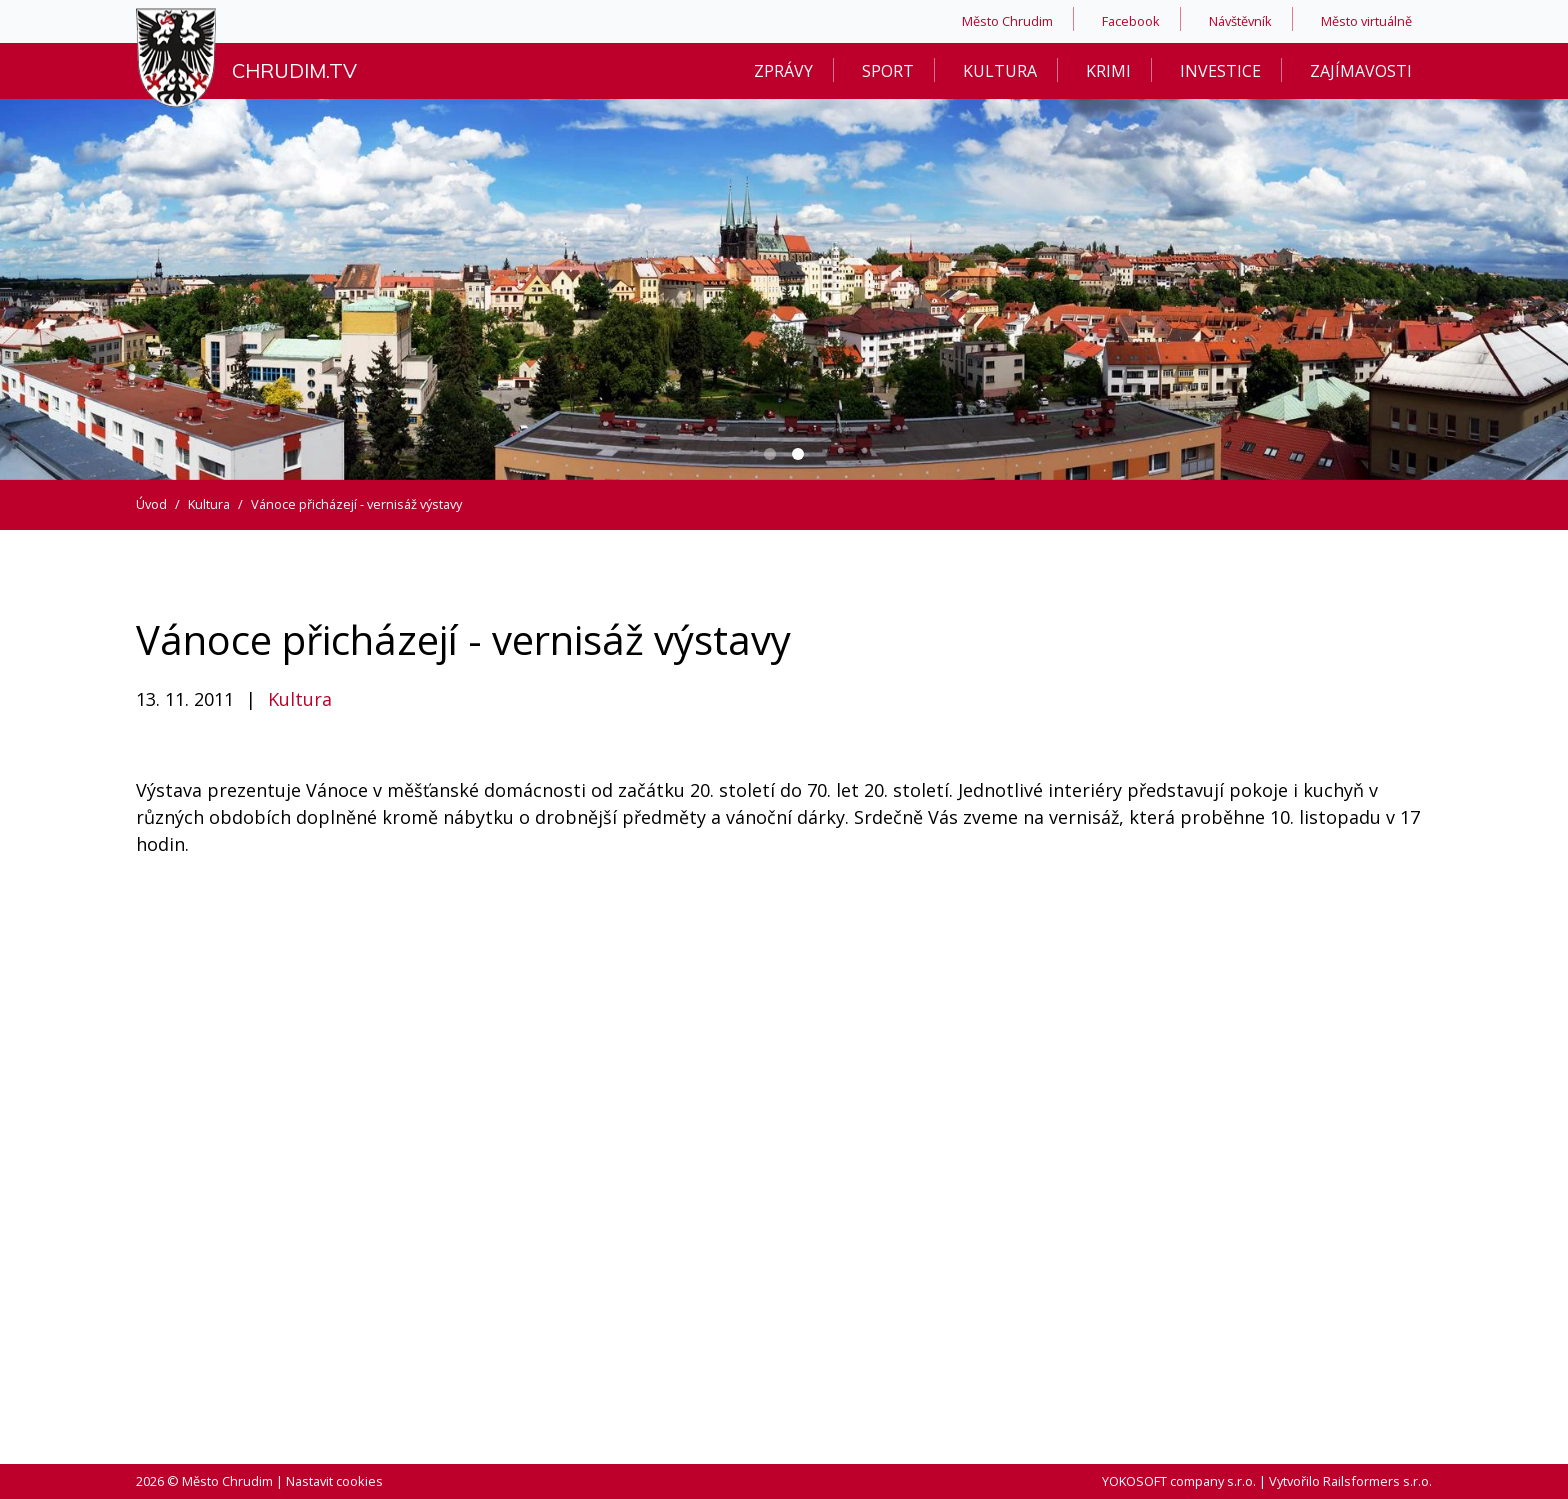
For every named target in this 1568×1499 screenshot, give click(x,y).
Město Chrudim (1007, 21)
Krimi (1108, 71)
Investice (1220, 71)
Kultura (1000, 71)
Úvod (151, 504)
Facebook (1131, 21)
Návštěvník (1240, 21)
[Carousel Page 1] (770, 454)
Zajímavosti (1361, 71)
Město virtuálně (1366, 21)
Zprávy (783, 71)
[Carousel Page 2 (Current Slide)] (798, 454)
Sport (888, 71)
